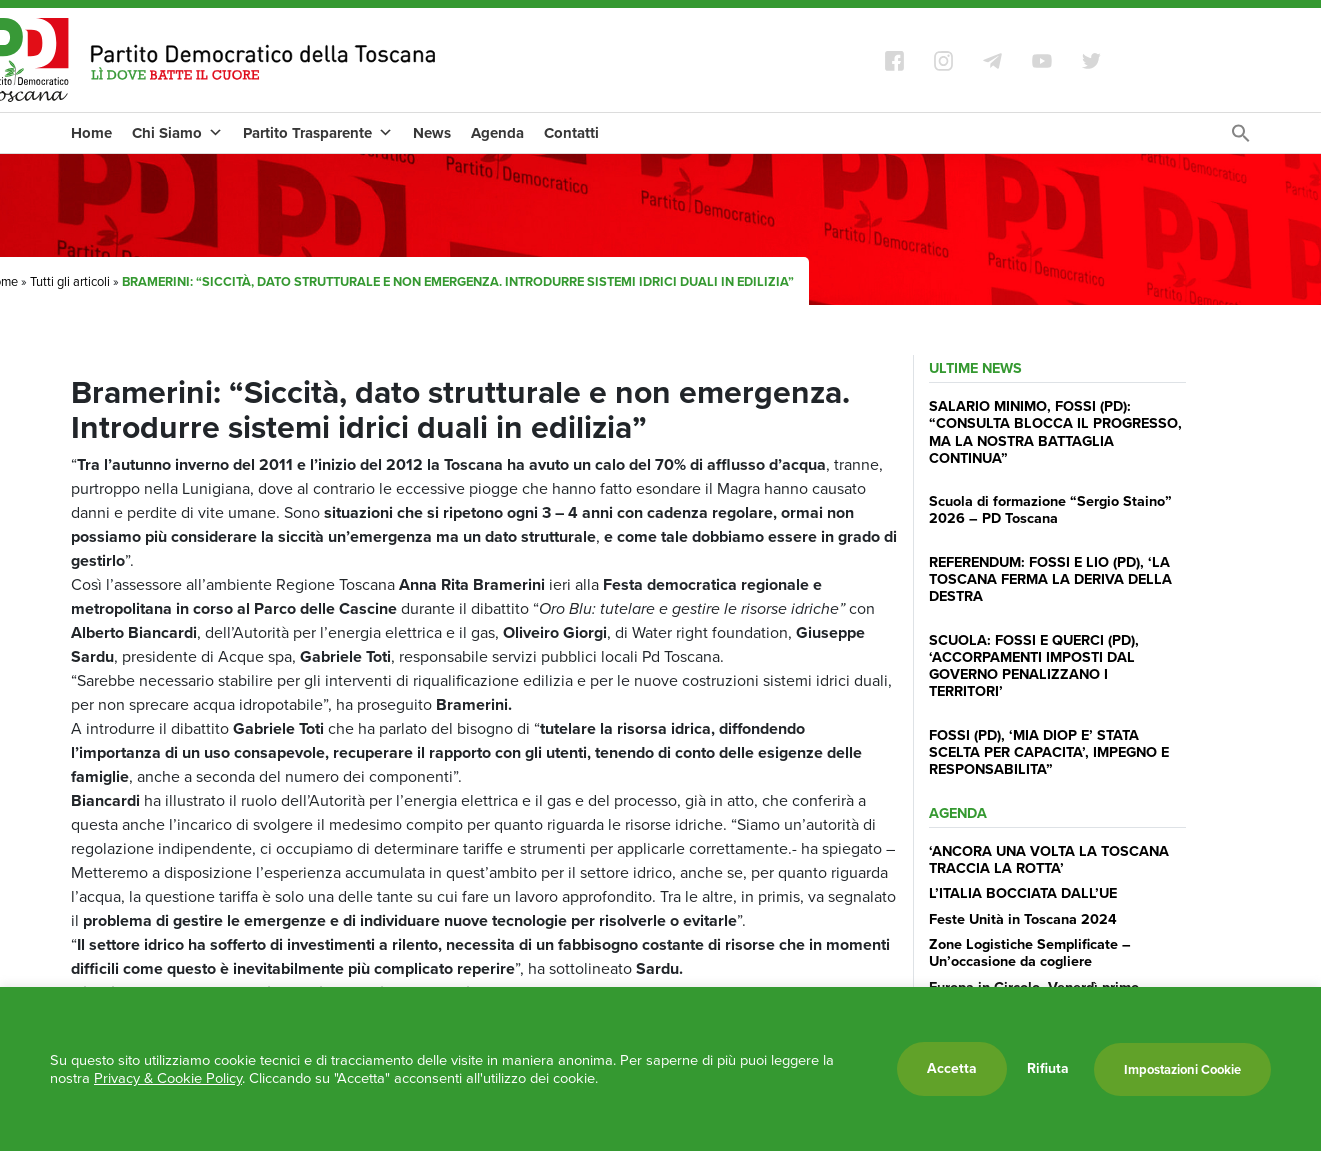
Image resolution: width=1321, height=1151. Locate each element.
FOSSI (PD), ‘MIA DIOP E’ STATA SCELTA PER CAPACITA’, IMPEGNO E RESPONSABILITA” (1049, 752)
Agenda (497, 133)
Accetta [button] (952, 1068)
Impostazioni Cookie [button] (1182, 1069)
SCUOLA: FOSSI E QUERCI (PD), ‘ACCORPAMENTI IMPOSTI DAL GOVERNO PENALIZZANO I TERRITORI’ (1034, 666)
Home (91, 133)
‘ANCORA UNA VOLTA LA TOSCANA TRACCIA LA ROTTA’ (1049, 859)
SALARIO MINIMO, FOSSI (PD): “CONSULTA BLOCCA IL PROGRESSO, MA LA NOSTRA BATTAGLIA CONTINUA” (1055, 432)
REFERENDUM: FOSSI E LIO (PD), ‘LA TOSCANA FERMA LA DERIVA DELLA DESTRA (1050, 579)
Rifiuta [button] (1048, 1069)
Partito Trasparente (318, 133)
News (432, 133)
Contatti (571, 133)
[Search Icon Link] (1241, 138)
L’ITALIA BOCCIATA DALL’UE (1023, 893)
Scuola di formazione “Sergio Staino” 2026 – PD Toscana (1050, 509)
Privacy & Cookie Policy (168, 1078)
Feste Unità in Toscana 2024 (1023, 919)
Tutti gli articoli (70, 281)
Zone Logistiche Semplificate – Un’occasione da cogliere (1030, 952)
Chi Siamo (177, 133)
